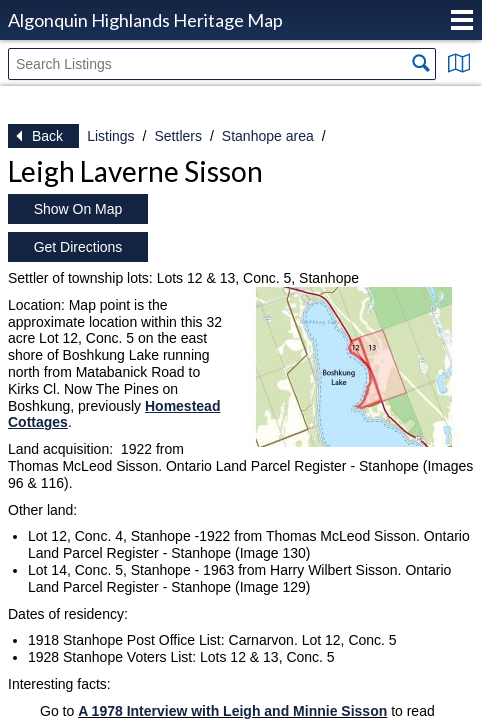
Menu (462, 20)
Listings (110, 136)
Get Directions (78, 247)
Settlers (177, 136)
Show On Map (78, 209)
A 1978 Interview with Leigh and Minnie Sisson (232, 711)
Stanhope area (268, 136)
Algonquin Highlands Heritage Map (145, 20)
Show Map (459, 63)
